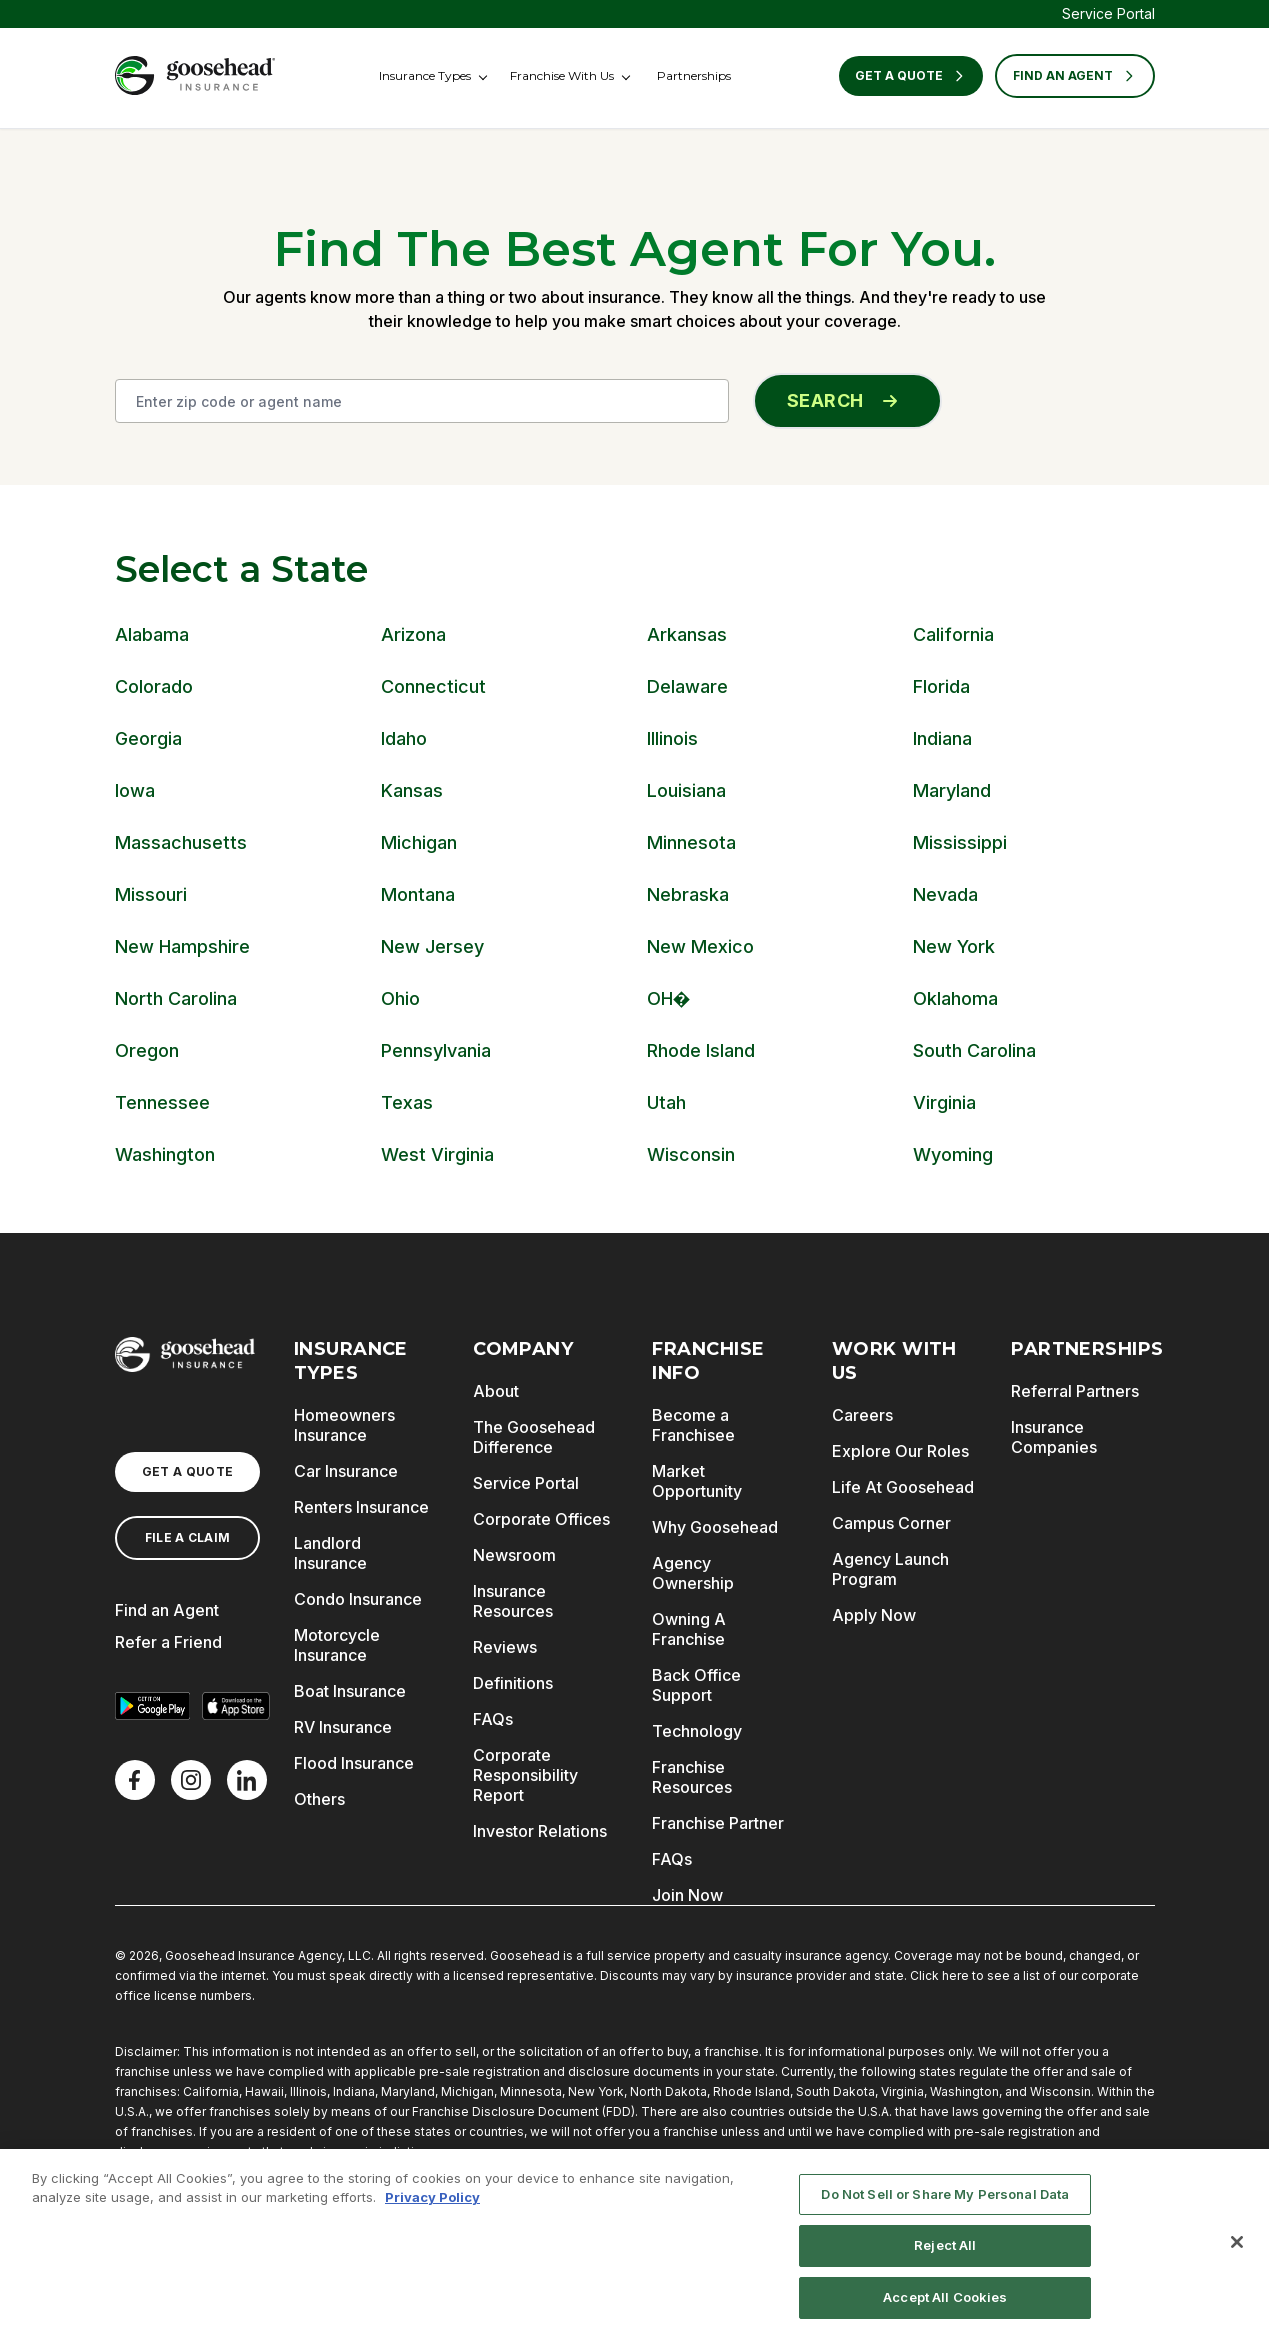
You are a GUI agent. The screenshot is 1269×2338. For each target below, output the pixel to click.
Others (319, 1799)
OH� (669, 998)
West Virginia (437, 1154)
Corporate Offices (541, 1519)
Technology (697, 1731)
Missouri (151, 894)
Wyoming (953, 1154)
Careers (862, 1415)
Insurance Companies (1054, 1437)
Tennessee (162, 1102)
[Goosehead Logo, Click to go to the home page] (195, 75)
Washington (165, 1154)
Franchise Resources (692, 1777)
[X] (191, 1780)
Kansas (412, 790)
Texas (407, 1102)
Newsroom (514, 1555)
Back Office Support (696, 1685)
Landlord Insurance (330, 1553)
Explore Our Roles (900, 1451)
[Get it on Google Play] (153, 1706)
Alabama (152, 634)
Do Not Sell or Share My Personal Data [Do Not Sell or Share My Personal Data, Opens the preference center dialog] (945, 2199)
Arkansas (687, 634)
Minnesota (691, 842)
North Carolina (176, 998)
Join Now (687, 1895)
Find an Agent (167, 1610)
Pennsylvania (436, 1050)
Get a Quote (911, 76)
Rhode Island (701, 1050)
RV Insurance (343, 1727)
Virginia (944, 1102)
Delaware (687, 686)
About (496, 1391)
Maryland (952, 790)
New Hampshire (182, 946)
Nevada (945, 894)
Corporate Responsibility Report (525, 1775)
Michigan (419, 842)
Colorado (154, 686)
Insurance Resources (513, 1601)
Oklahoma (955, 998)
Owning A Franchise (689, 1629)
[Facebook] (135, 1780)
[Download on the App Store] (236, 1706)
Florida (941, 686)
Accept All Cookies (945, 2303)
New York (954, 946)
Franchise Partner (718, 1823)
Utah (666, 1102)
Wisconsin (691, 1154)
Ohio (400, 998)
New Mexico (700, 946)
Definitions (513, 1683)
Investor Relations (540, 1831)
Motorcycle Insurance (337, 1645)
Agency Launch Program (890, 1569)
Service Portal (1108, 13)
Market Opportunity (697, 1481)
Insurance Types (425, 75)
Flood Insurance (354, 1763)
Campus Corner (891, 1523)
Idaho (404, 738)
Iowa (135, 790)
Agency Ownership (693, 1573)
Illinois (672, 738)
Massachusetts (181, 842)
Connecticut (433, 686)
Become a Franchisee (693, 1425)
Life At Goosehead (903, 1487)
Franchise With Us (562, 75)
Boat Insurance (350, 1691)
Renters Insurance (361, 1507)
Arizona (413, 634)
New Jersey (432, 946)
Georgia (148, 738)
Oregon (147, 1050)
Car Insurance (346, 1471)
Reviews (505, 1647)
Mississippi (960, 842)
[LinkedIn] (247, 1780)
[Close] (1237, 2247)
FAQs (493, 1719)
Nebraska (688, 894)
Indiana (942, 738)
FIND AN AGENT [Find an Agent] (1075, 76)
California (953, 634)
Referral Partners (1075, 1391)
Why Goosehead (715, 1527)
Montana (418, 894)
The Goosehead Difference (534, 1437)
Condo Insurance (358, 1599)
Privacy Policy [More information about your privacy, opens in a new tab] (432, 2203)
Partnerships (694, 75)
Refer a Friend (168, 1642)
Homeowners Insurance (344, 1425)
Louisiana (686, 790)
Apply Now (874, 1615)
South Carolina (974, 1050)
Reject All (945, 2251)
